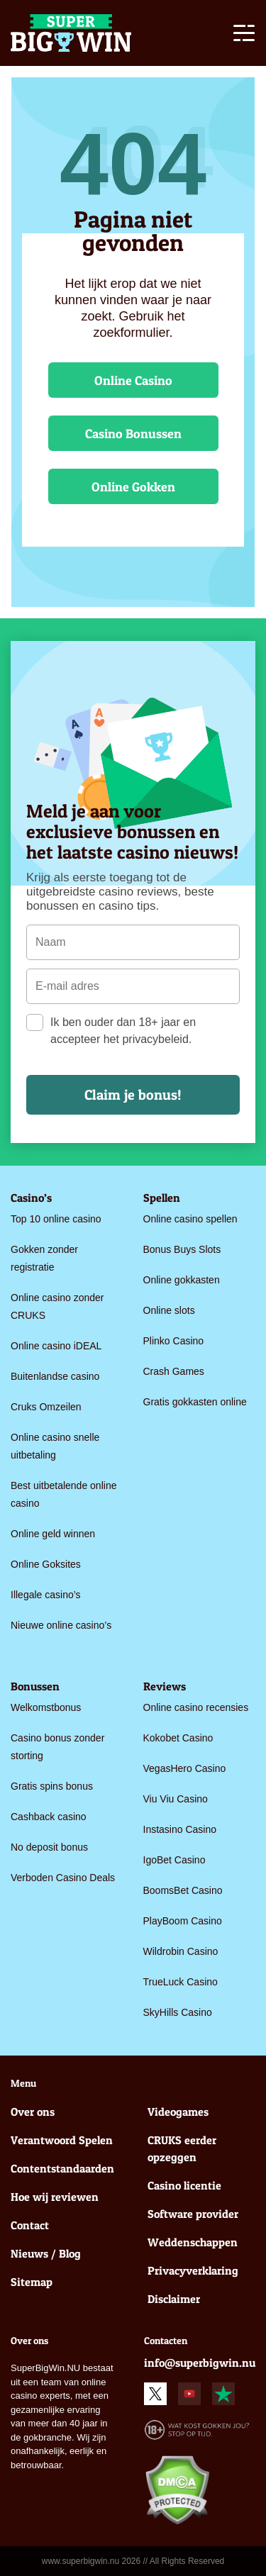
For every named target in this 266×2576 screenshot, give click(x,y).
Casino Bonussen (133, 433)
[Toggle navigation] (244, 35)
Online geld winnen (53, 1533)
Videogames (178, 2111)
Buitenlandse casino (55, 1376)
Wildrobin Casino (180, 1951)
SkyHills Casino (177, 2012)
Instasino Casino (180, 1829)
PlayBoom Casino (182, 1921)
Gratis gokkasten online (195, 1401)
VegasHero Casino (184, 1768)
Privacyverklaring (193, 2270)
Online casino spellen (190, 1219)
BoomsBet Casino (183, 1890)
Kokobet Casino (178, 1738)
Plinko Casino (173, 1340)
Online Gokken (133, 486)
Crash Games (173, 1371)
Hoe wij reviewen (55, 2197)
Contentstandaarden (62, 2168)
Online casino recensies (196, 1707)
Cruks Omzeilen (46, 1406)
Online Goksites (46, 1564)
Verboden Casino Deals (63, 1877)
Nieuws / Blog (46, 2253)
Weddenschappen (193, 2242)
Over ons (33, 2111)
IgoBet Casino (174, 1860)
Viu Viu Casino (175, 1799)
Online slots (169, 1310)
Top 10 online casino (56, 1219)
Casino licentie (184, 2185)
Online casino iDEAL (56, 1345)
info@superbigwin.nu (199, 2362)
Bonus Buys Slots (182, 1249)
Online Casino (133, 380)
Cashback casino (49, 1816)
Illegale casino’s (46, 1594)
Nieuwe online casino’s (61, 1625)
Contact (30, 2225)
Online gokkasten (181, 1280)
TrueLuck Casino (180, 1981)
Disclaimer (174, 2299)
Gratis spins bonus (52, 1786)
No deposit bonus (49, 1847)
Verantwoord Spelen (62, 2140)
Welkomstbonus (46, 1707)
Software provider (193, 2214)
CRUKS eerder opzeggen (182, 2148)
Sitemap (31, 2282)
